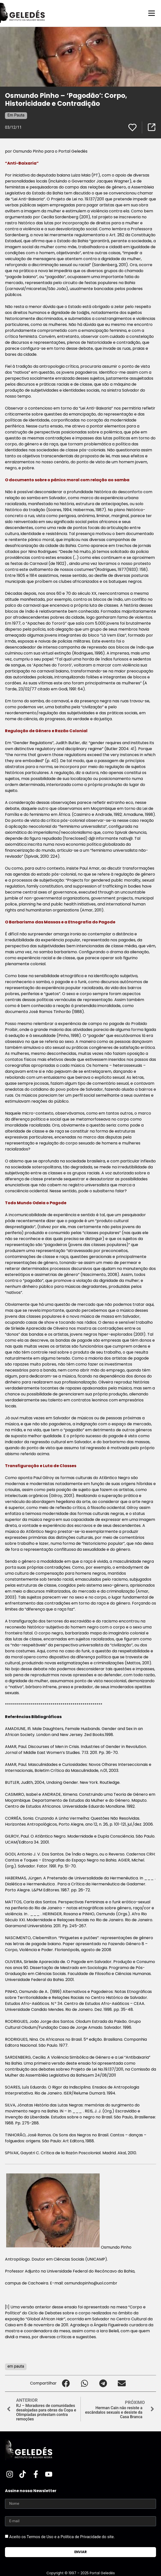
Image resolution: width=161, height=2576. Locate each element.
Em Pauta (16, 115)
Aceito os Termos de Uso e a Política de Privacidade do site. (62, 2536)
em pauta (15, 2366)
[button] (66, 2383)
